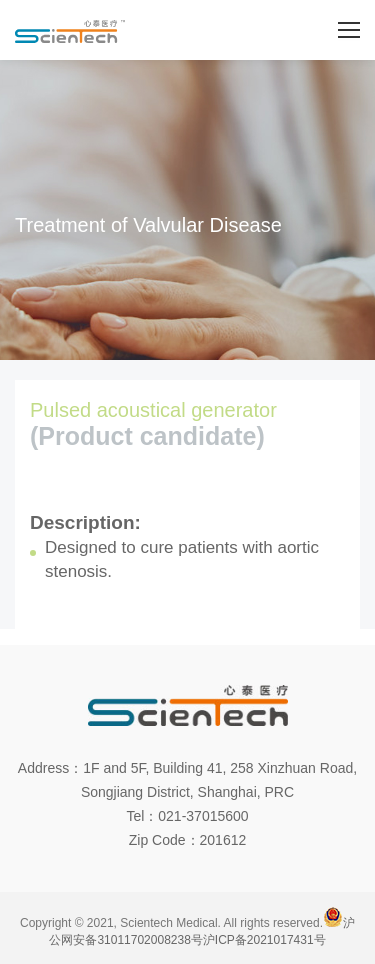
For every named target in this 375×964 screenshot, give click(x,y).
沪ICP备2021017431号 (264, 940)
